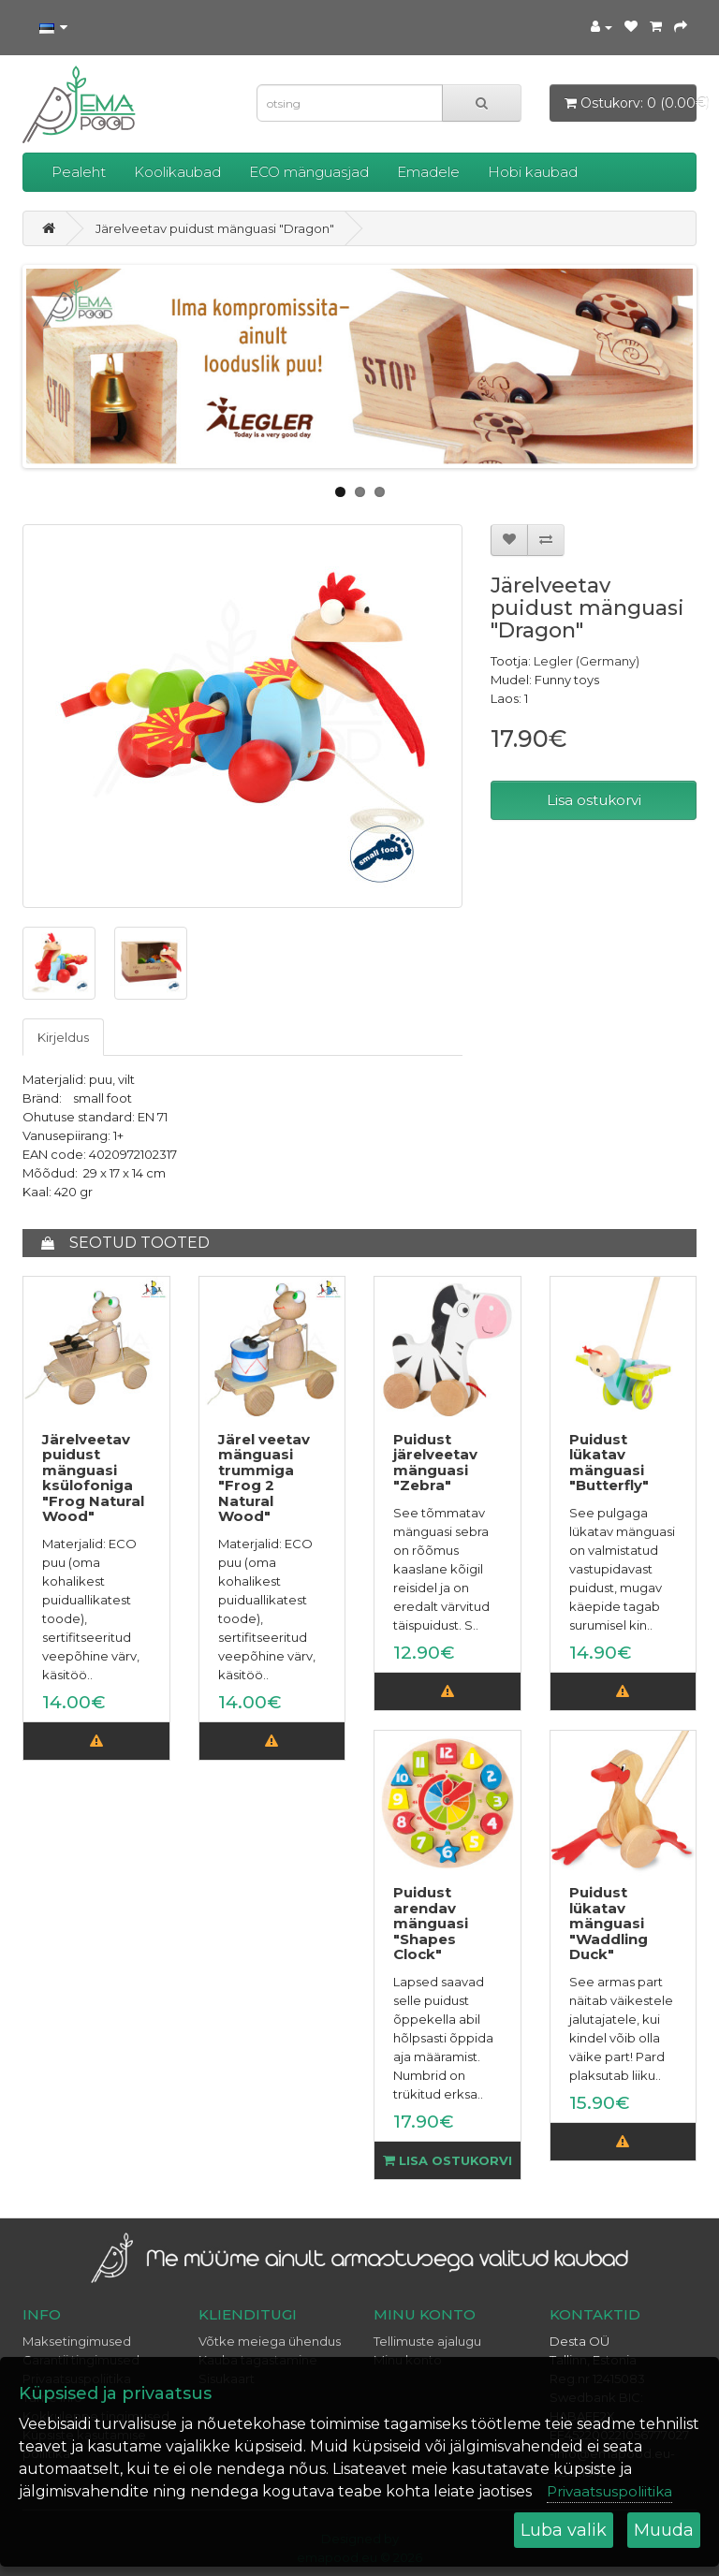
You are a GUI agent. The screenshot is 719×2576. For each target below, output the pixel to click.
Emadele (428, 172)
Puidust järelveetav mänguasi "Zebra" (435, 1462)
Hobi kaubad (533, 172)
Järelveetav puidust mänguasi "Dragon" (214, 228)
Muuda (664, 2530)
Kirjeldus (63, 1037)
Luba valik (564, 2530)
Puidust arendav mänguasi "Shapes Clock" (430, 1923)
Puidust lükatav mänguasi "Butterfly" (609, 1462)
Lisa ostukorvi (594, 800)
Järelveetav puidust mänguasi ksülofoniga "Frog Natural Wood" (93, 1478)
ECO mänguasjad (309, 172)
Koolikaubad (177, 172)
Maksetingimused (76, 2341)
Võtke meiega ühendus (269, 2341)
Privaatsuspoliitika (609, 2491)
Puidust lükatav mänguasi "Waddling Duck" (608, 1923)
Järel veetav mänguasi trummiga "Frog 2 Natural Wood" (264, 1478)
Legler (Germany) (586, 660)
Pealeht (78, 172)
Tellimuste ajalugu (427, 2341)
